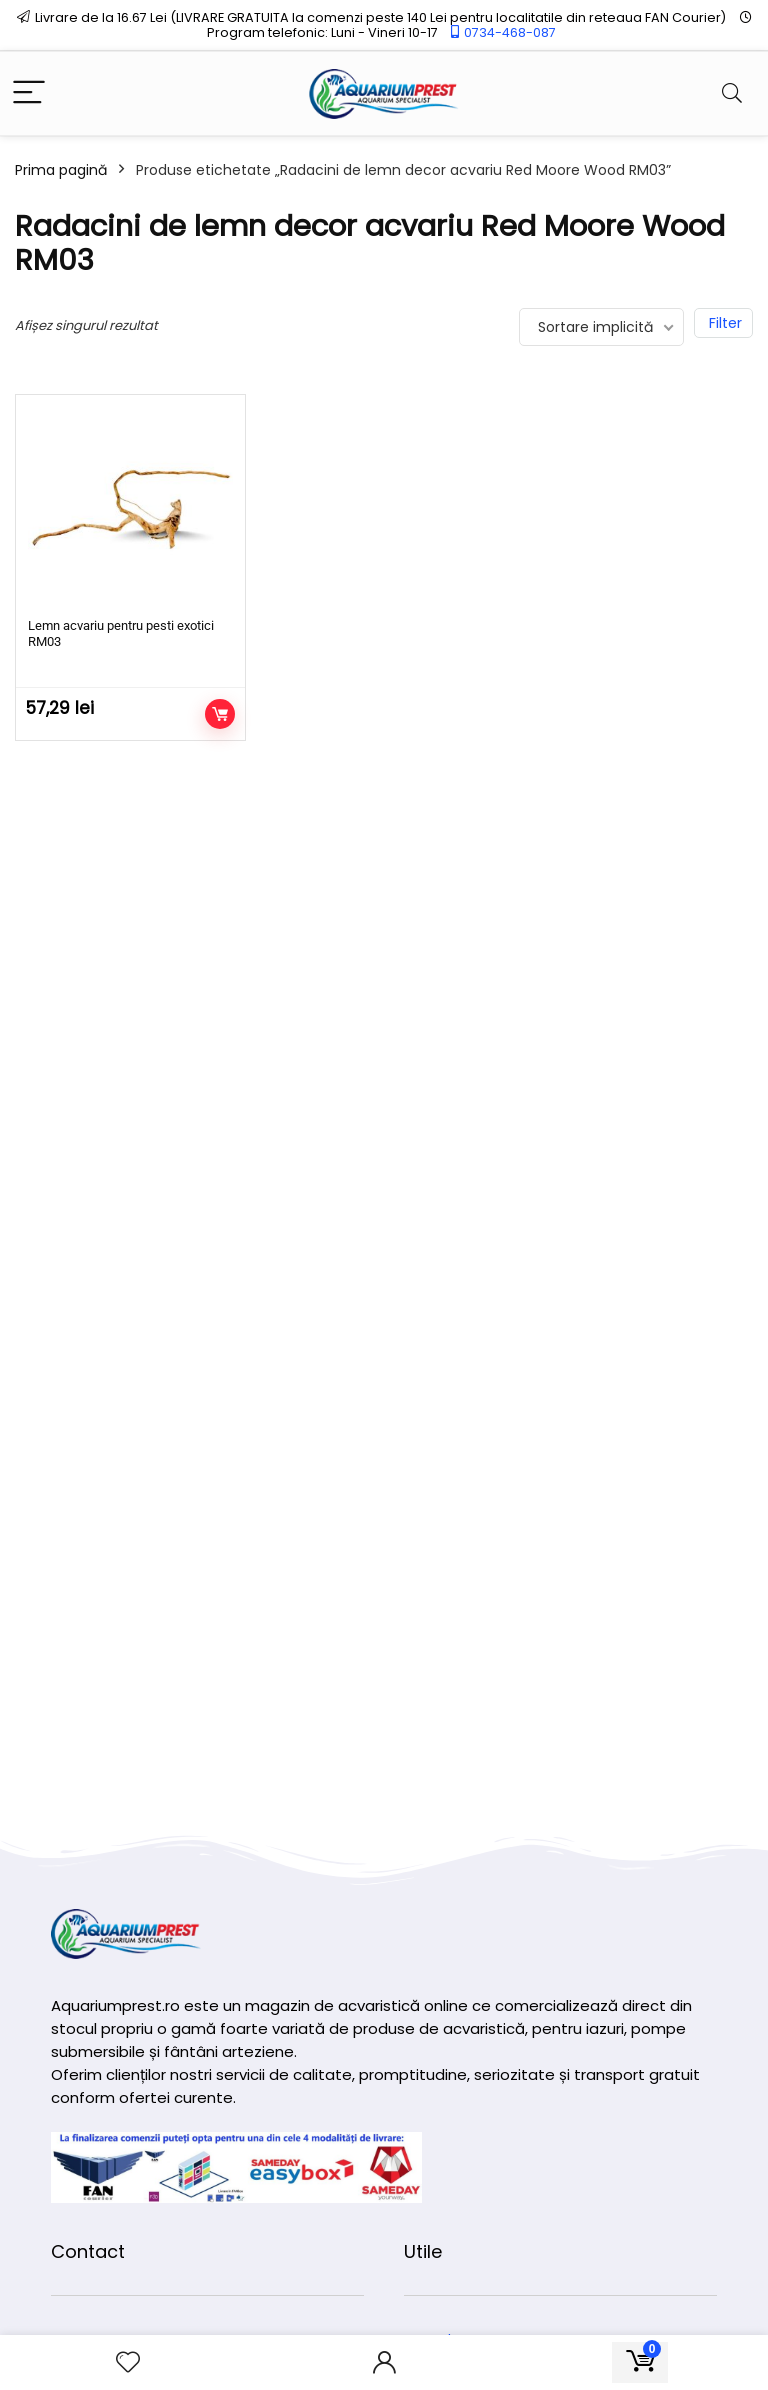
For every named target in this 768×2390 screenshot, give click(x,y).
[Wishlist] (128, 2362)
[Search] (732, 93)
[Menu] (29, 93)
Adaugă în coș (220, 714)
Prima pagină (61, 170)
